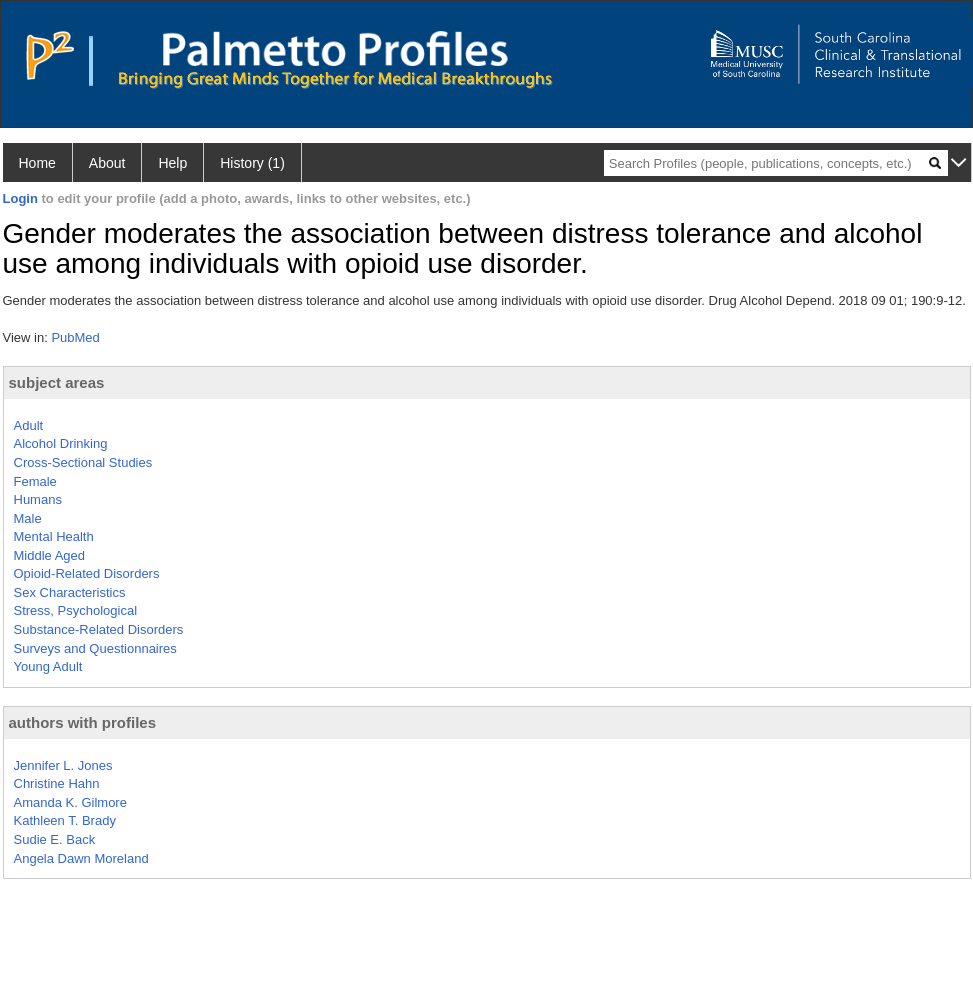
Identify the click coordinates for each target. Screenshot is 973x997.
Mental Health (54, 536)
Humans (38, 499)
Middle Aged (50, 555)
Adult (29, 425)
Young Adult (48, 666)
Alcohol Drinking (61, 443)
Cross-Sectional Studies (83, 462)
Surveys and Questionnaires (95, 648)
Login (20, 198)
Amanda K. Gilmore (70, 802)
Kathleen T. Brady (65, 820)
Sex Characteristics (70, 592)
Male (28, 518)
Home (37, 163)
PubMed (75, 337)
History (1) (252, 163)
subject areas (57, 382)
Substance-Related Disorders (99, 629)
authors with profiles (83, 722)
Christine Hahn (57, 783)
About (107, 163)
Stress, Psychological (76, 610)
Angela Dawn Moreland (81, 858)
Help (172, 163)
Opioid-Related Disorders (87, 573)
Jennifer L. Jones (63, 765)
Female (35, 481)
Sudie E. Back (55, 839)
